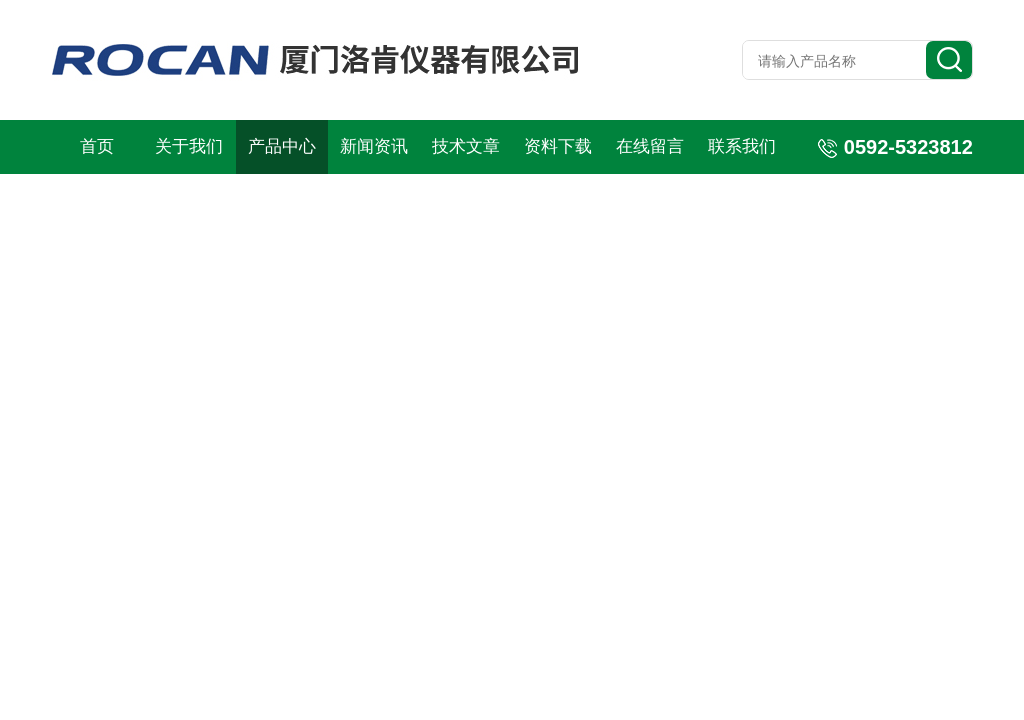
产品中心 (282, 146)
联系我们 (742, 146)
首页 (97, 146)
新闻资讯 (374, 146)
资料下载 (558, 146)
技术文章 (466, 146)
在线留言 (650, 146)
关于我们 (189, 146)
